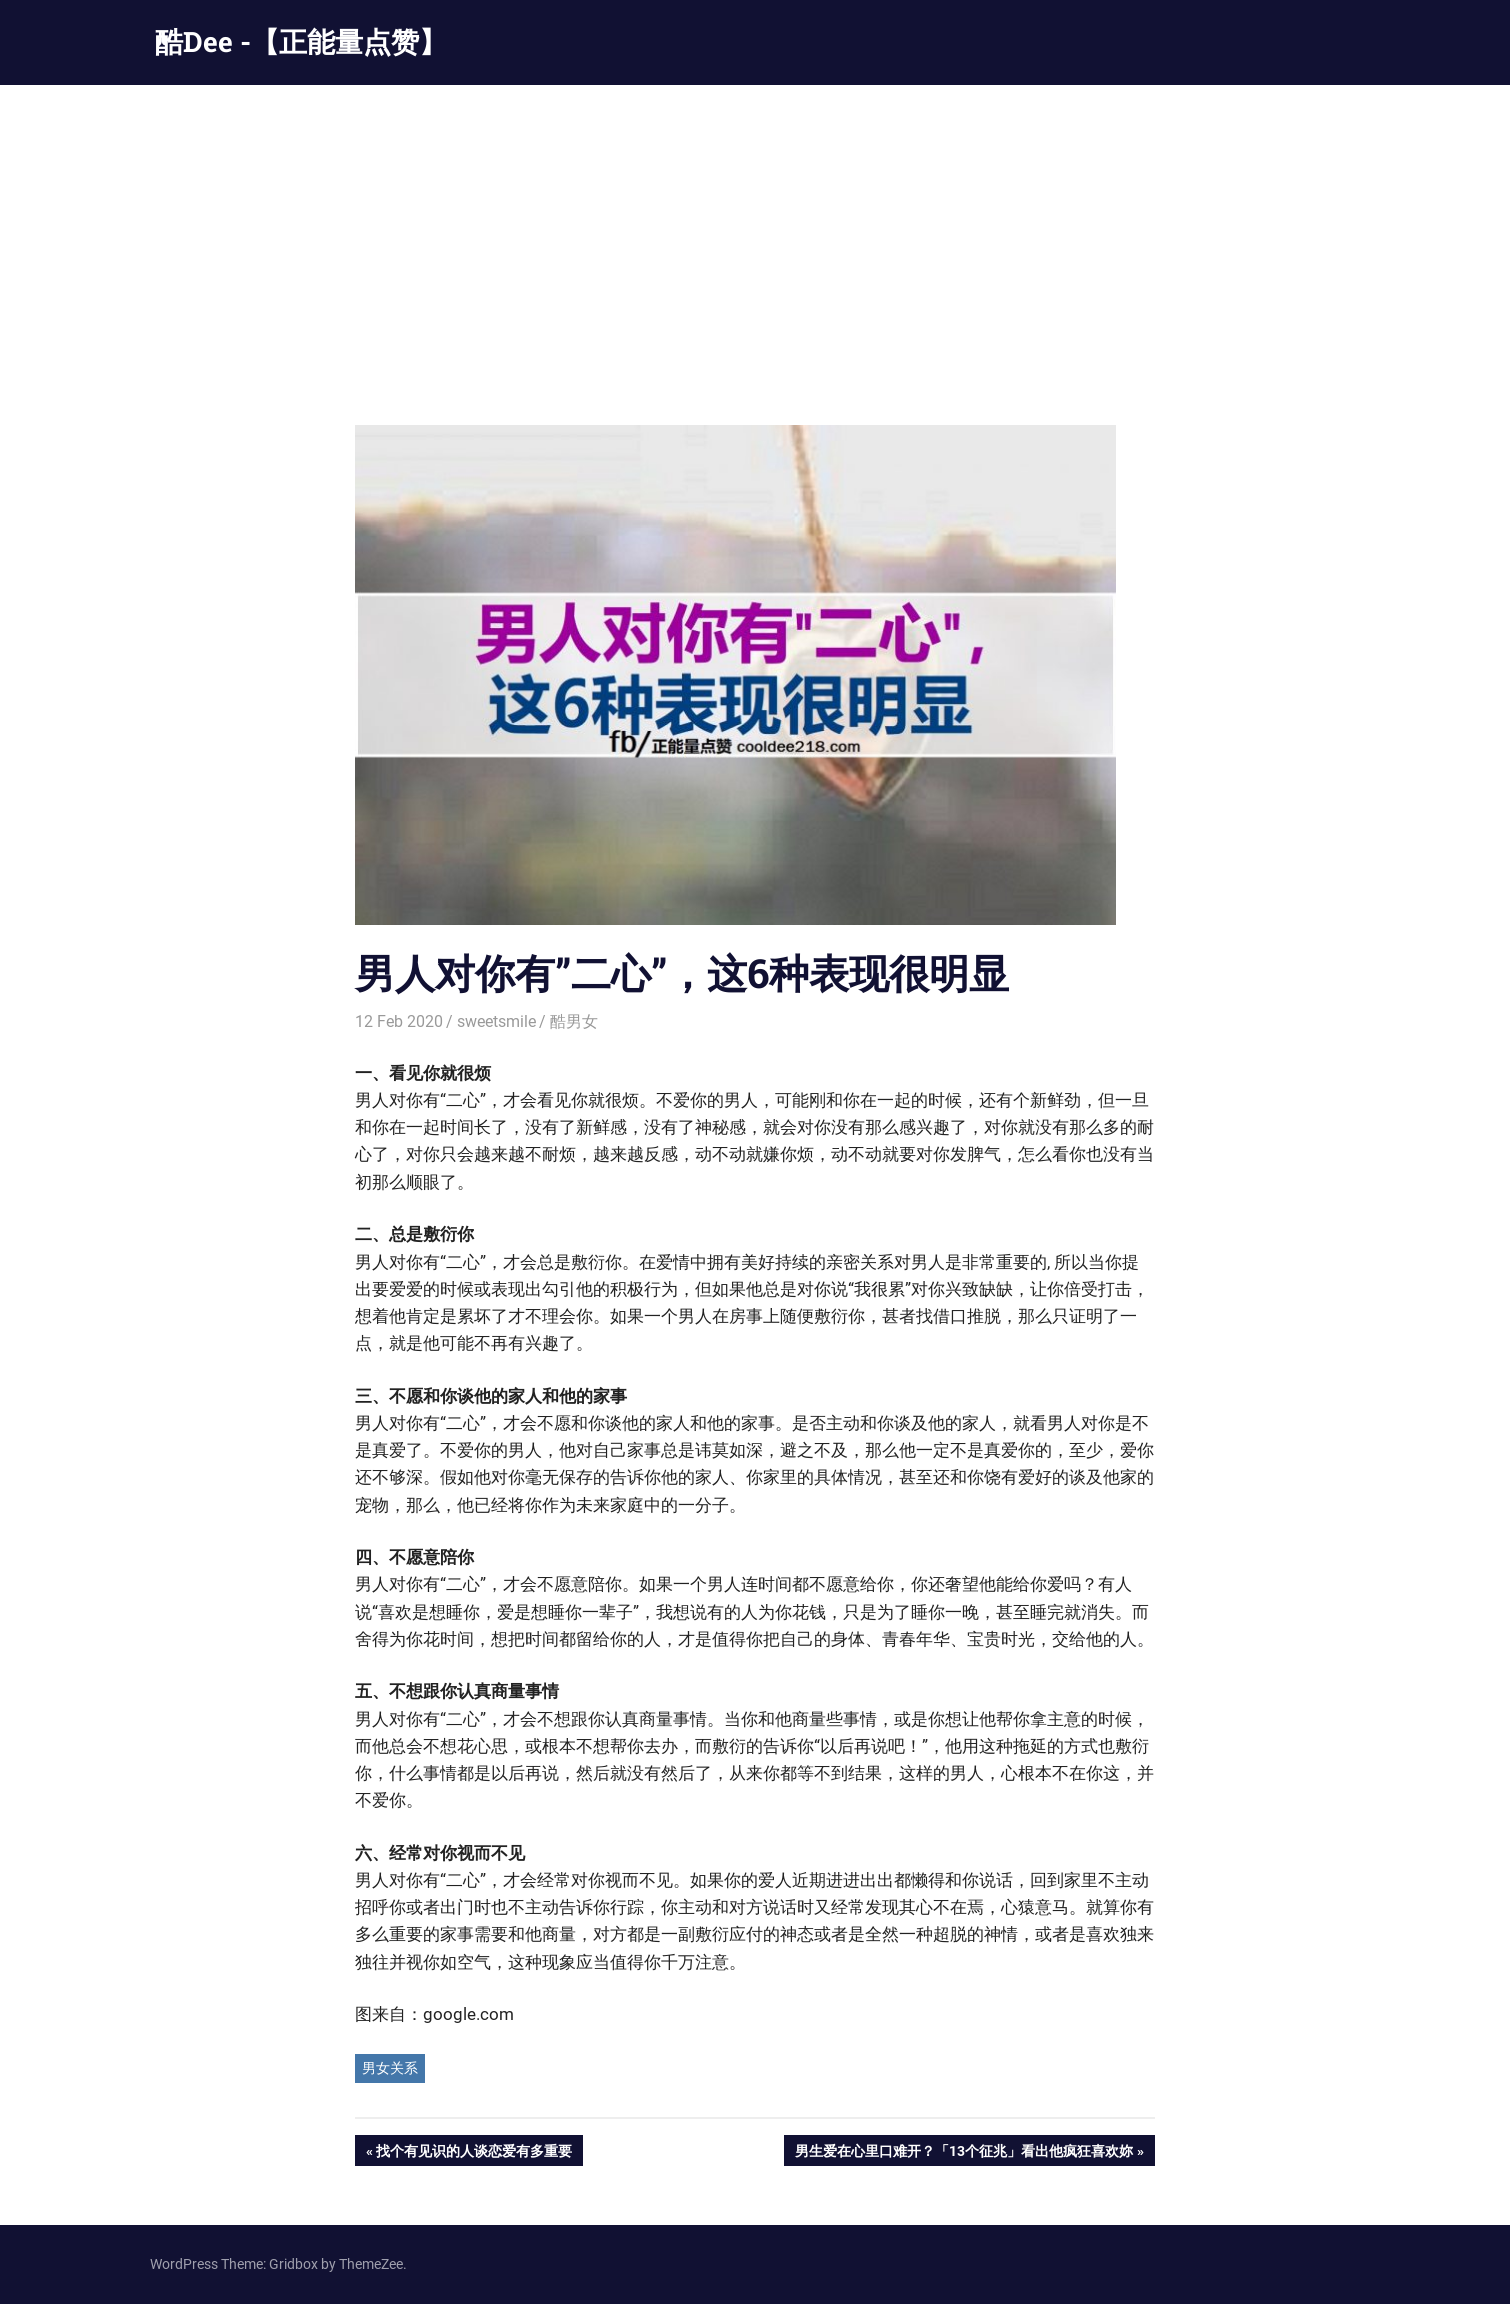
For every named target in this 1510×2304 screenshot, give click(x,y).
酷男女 (574, 1021)
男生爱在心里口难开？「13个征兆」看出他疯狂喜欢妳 (963, 2153)
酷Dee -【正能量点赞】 (301, 41)
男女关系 (390, 2068)
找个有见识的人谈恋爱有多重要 (473, 2153)
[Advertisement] (755, 235)
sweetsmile (496, 1021)
